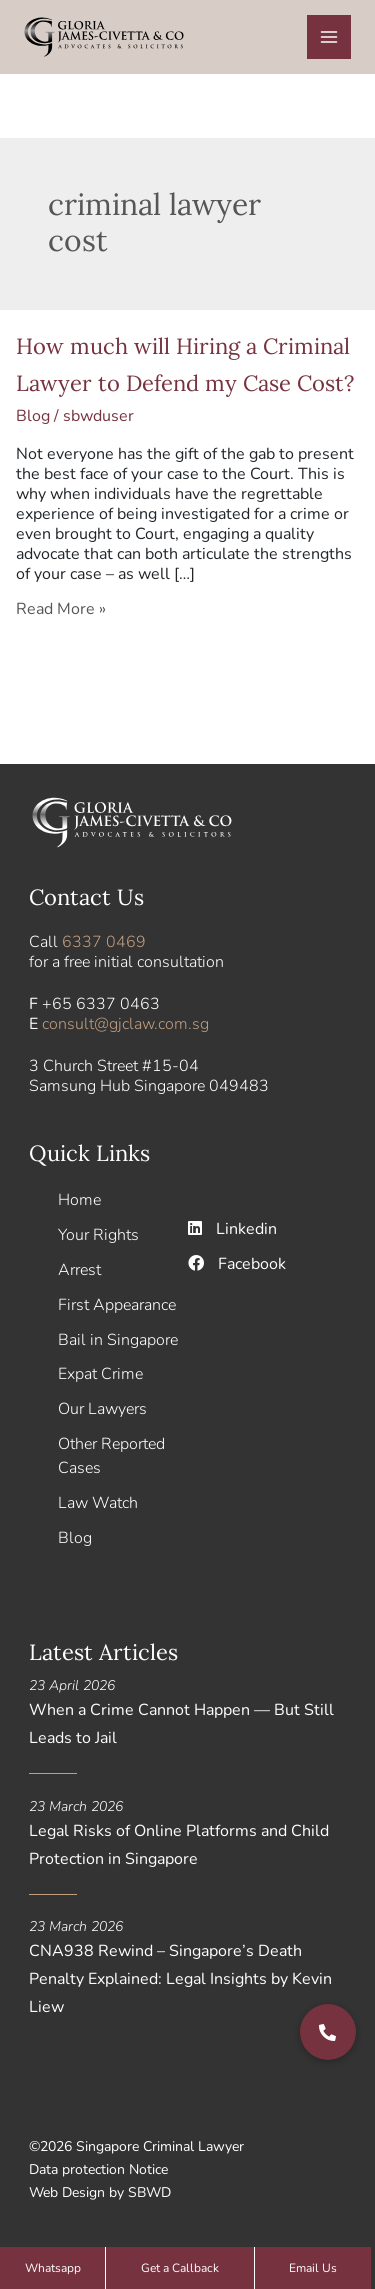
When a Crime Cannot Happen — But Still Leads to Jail (181, 1724)
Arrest (79, 1270)
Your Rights (98, 1235)
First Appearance (117, 1305)
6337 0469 (104, 942)
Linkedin (233, 1229)
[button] (328, 2032)
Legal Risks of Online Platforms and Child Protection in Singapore (179, 1845)
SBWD (149, 2192)
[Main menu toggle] (329, 37)
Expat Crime (100, 1374)
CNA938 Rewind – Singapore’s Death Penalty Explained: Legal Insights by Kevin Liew (180, 1979)
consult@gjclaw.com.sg (125, 1024)
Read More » (61, 609)
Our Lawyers (102, 1409)
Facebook (237, 1264)
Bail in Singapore (118, 1340)
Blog (33, 416)
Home (79, 1200)
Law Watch (98, 1503)
